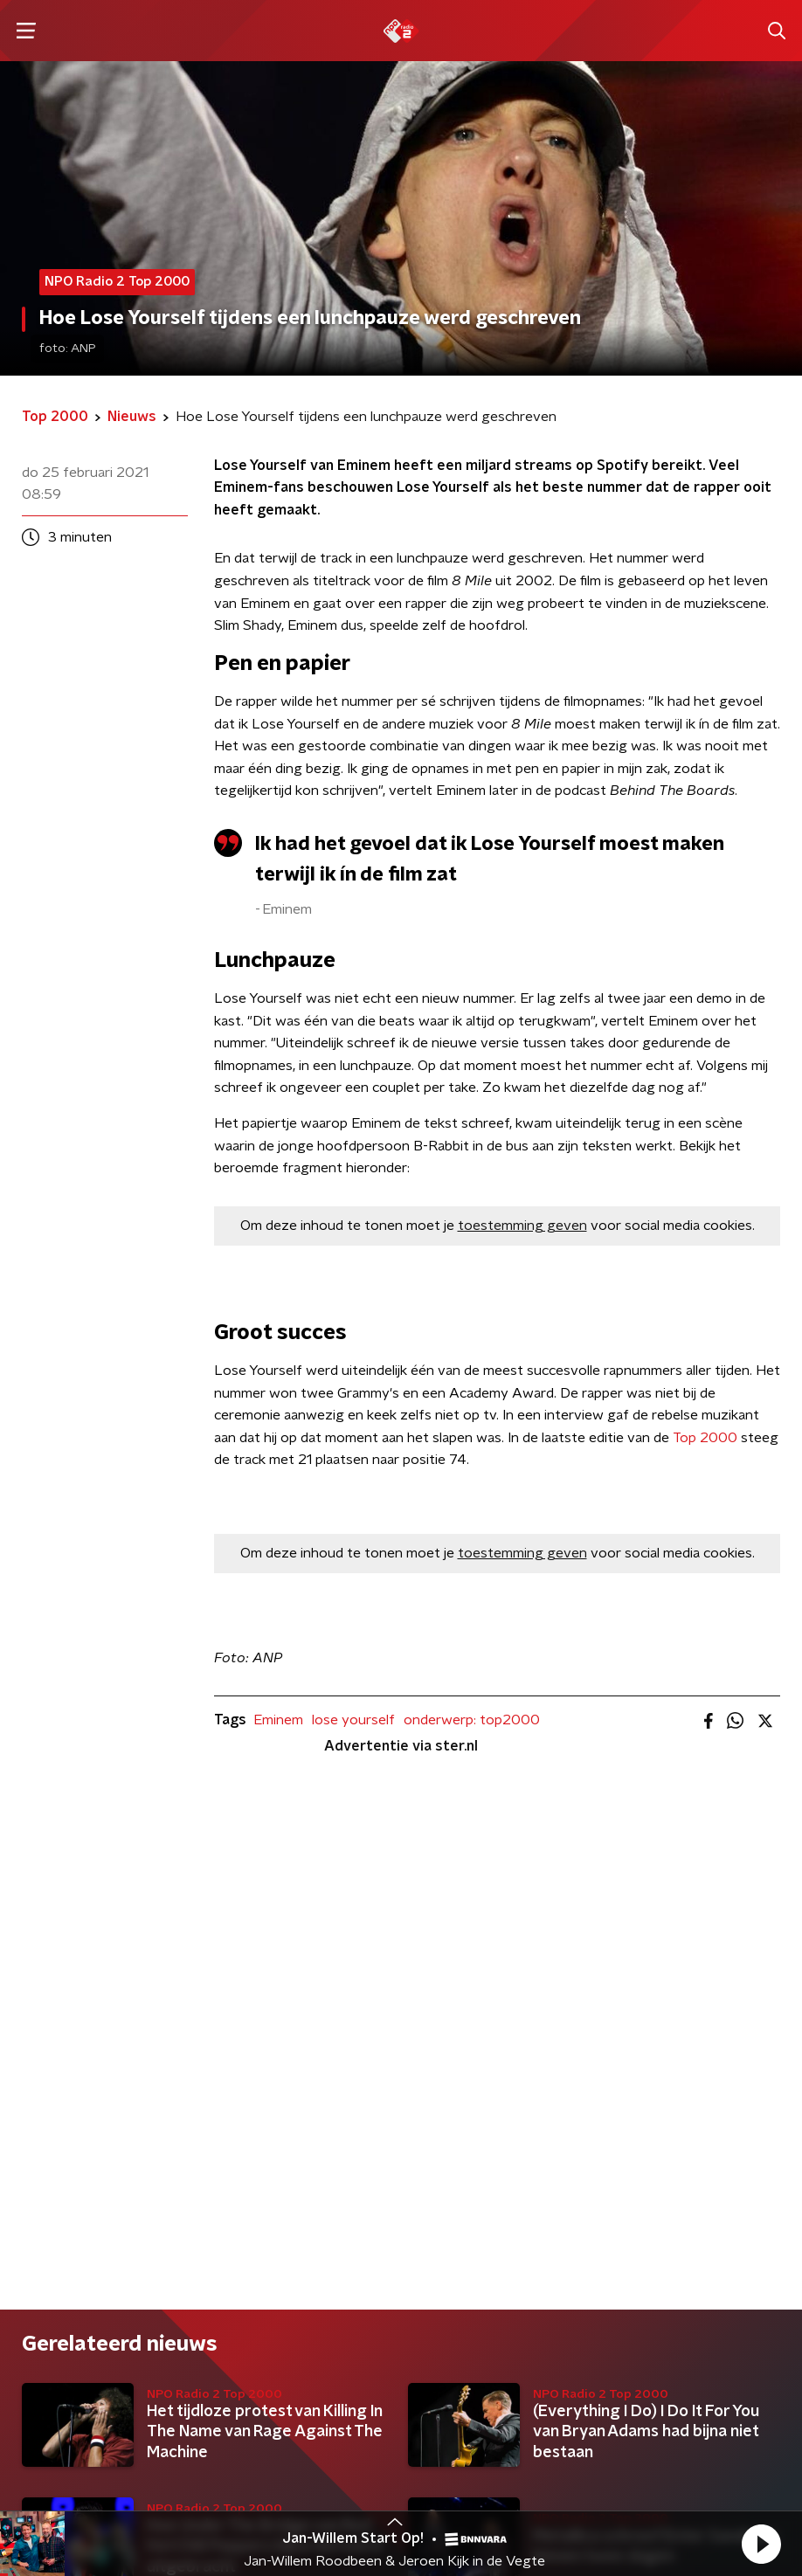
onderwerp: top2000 (472, 1720)
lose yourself (353, 1720)
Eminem (278, 1720)
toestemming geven (522, 1226)
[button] (761, 2544)
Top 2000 (705, 1438)
